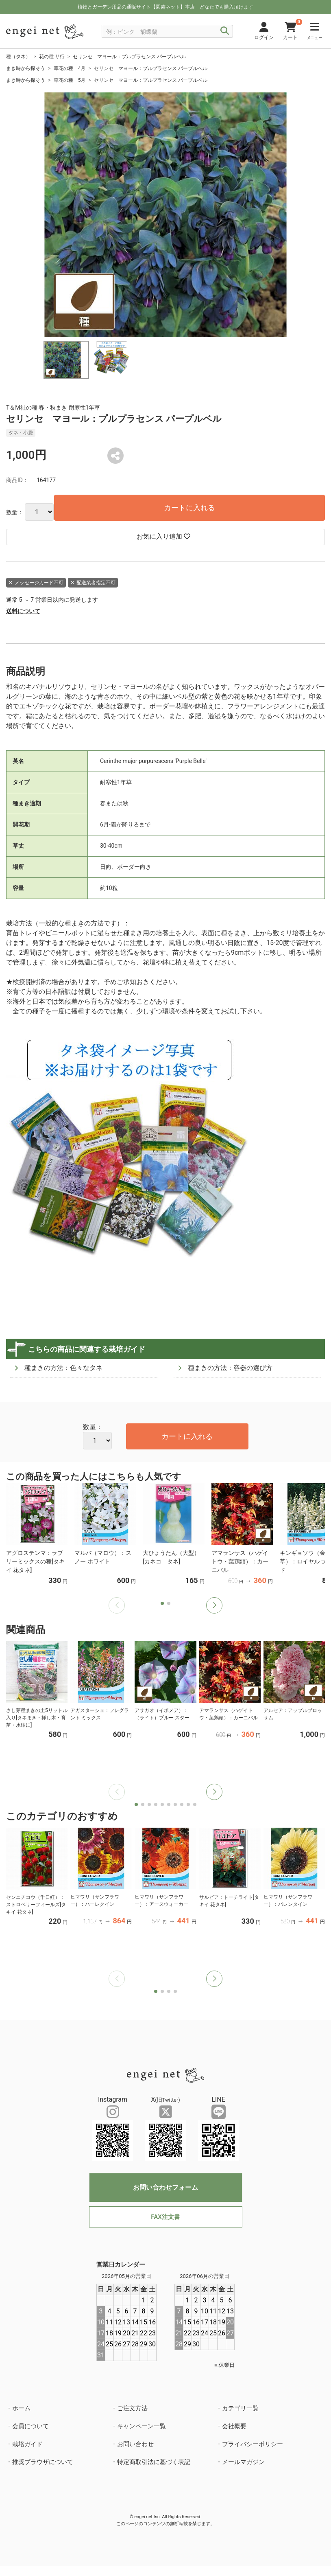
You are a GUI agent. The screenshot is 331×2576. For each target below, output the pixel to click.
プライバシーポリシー (252, 2444)
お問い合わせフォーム (165, 2187)
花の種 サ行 (52, 56)
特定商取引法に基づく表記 (153, 2462)
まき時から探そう (25, 68)
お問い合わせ (135, 2444)
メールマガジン (243, 2462)
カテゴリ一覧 (240, 2408)
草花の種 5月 (70, 80)
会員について (30, 2426)
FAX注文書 (165, 2217)
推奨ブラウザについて (42, 2462)
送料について (23, 611)
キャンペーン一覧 (141, 2426)
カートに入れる (189, 507)
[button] (214, 1605)
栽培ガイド (27, 2444)
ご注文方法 (132, 2408)
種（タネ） (18, 56)
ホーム (21, 2408)
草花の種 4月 (70, 68)
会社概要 (234, 2426)
